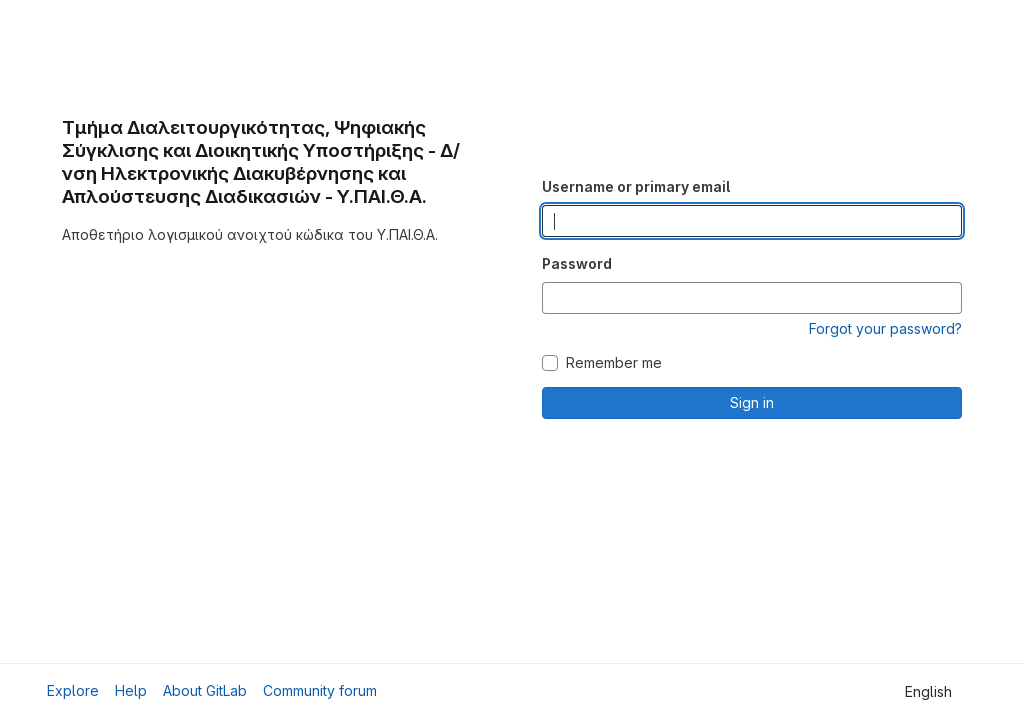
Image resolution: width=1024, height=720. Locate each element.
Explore (73, 690)
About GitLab (205, 690)
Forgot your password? (885, 328)
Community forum (320, 690)
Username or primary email (636, 186)
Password (577, 263)
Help (131, 690)
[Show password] (946, 298)
